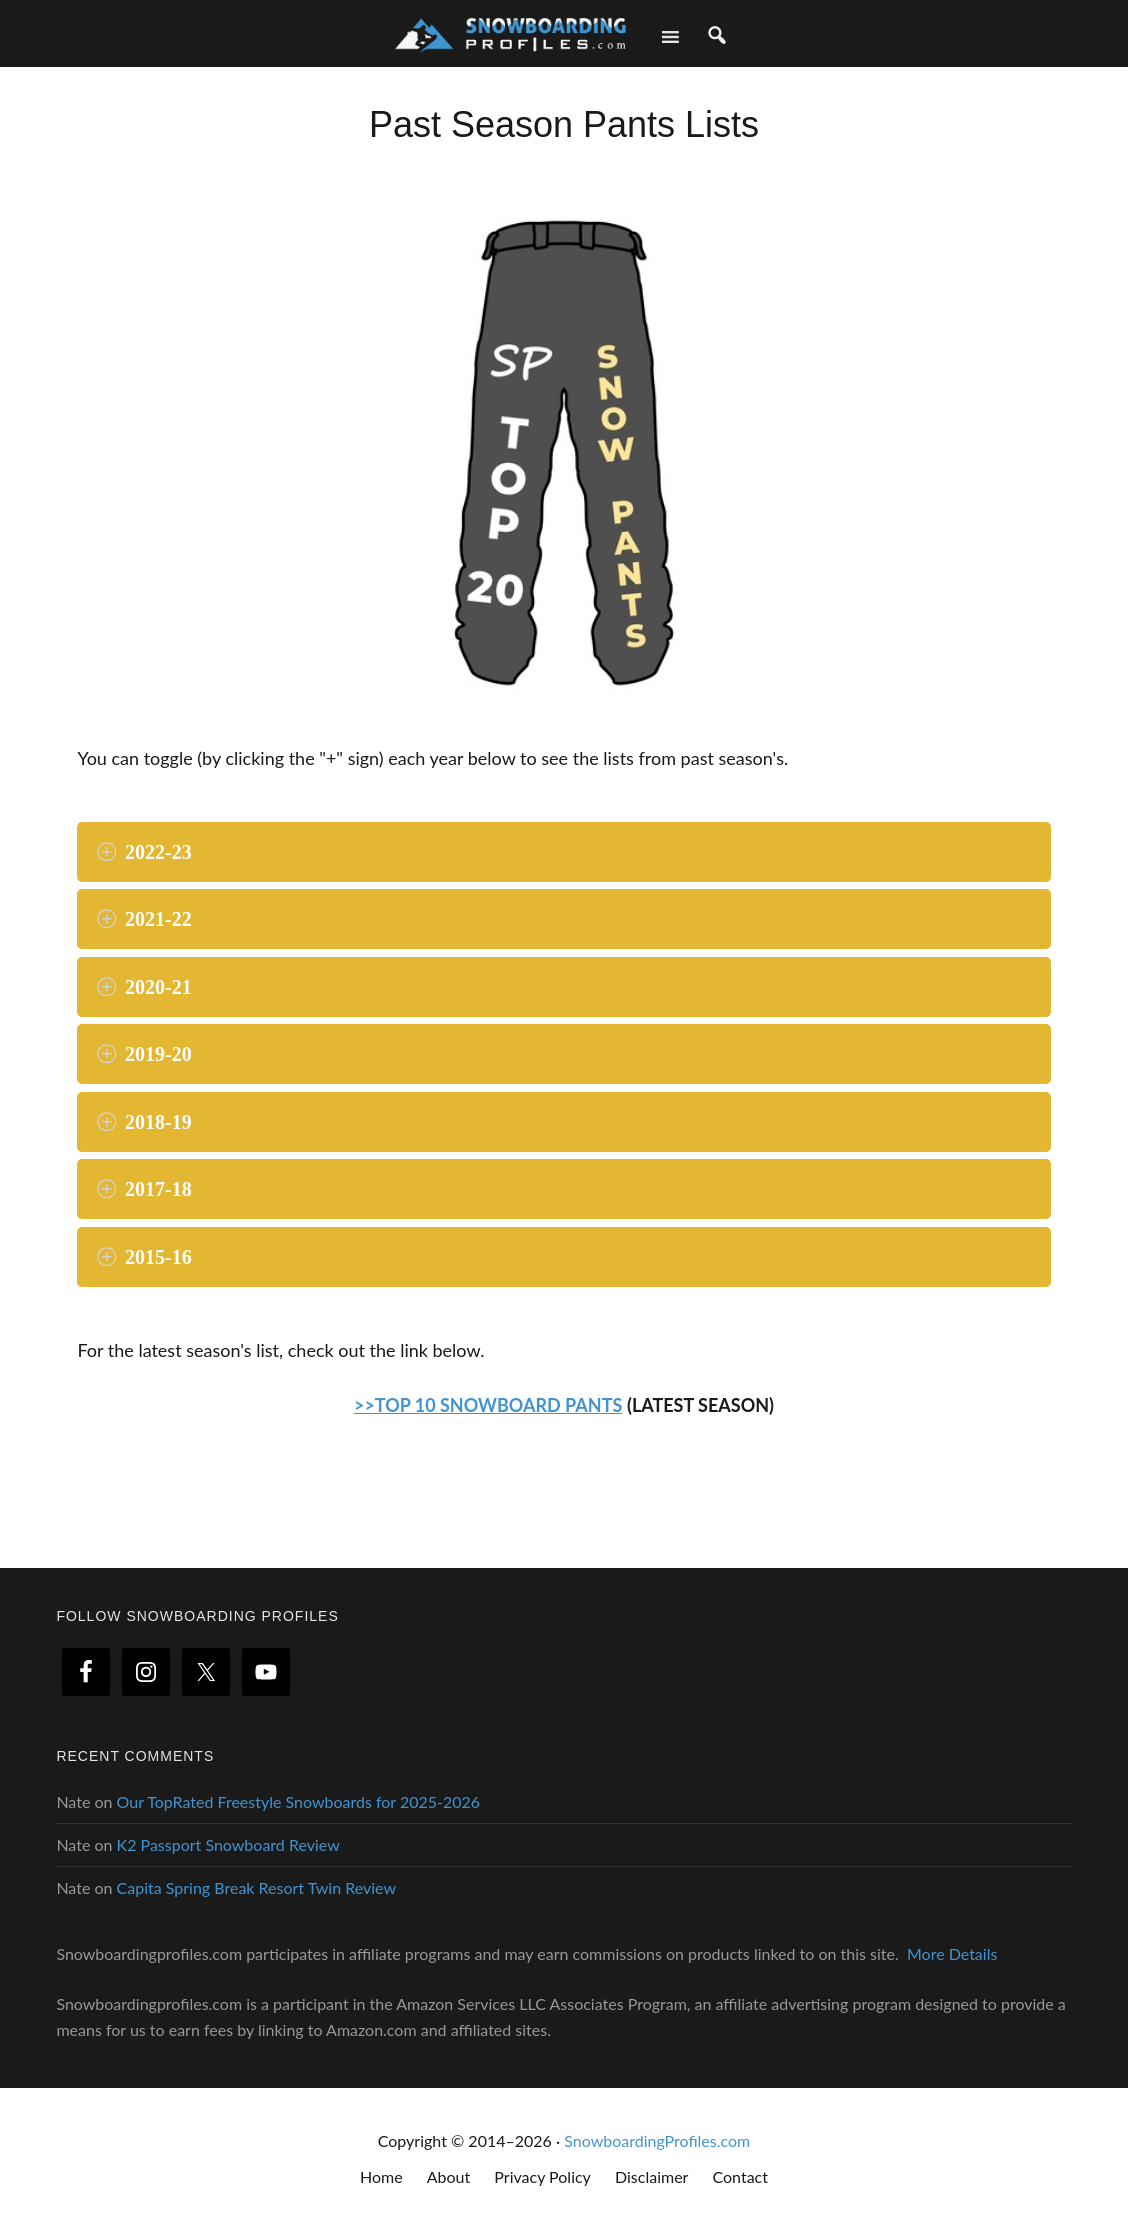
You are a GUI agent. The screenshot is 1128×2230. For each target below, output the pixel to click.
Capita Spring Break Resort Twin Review (256, 1887)
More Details (952, 1953)
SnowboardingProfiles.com (657, 2140)
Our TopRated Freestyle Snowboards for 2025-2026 (299, 1801)
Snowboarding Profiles (510, 32)
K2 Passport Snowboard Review (228, 1844)
